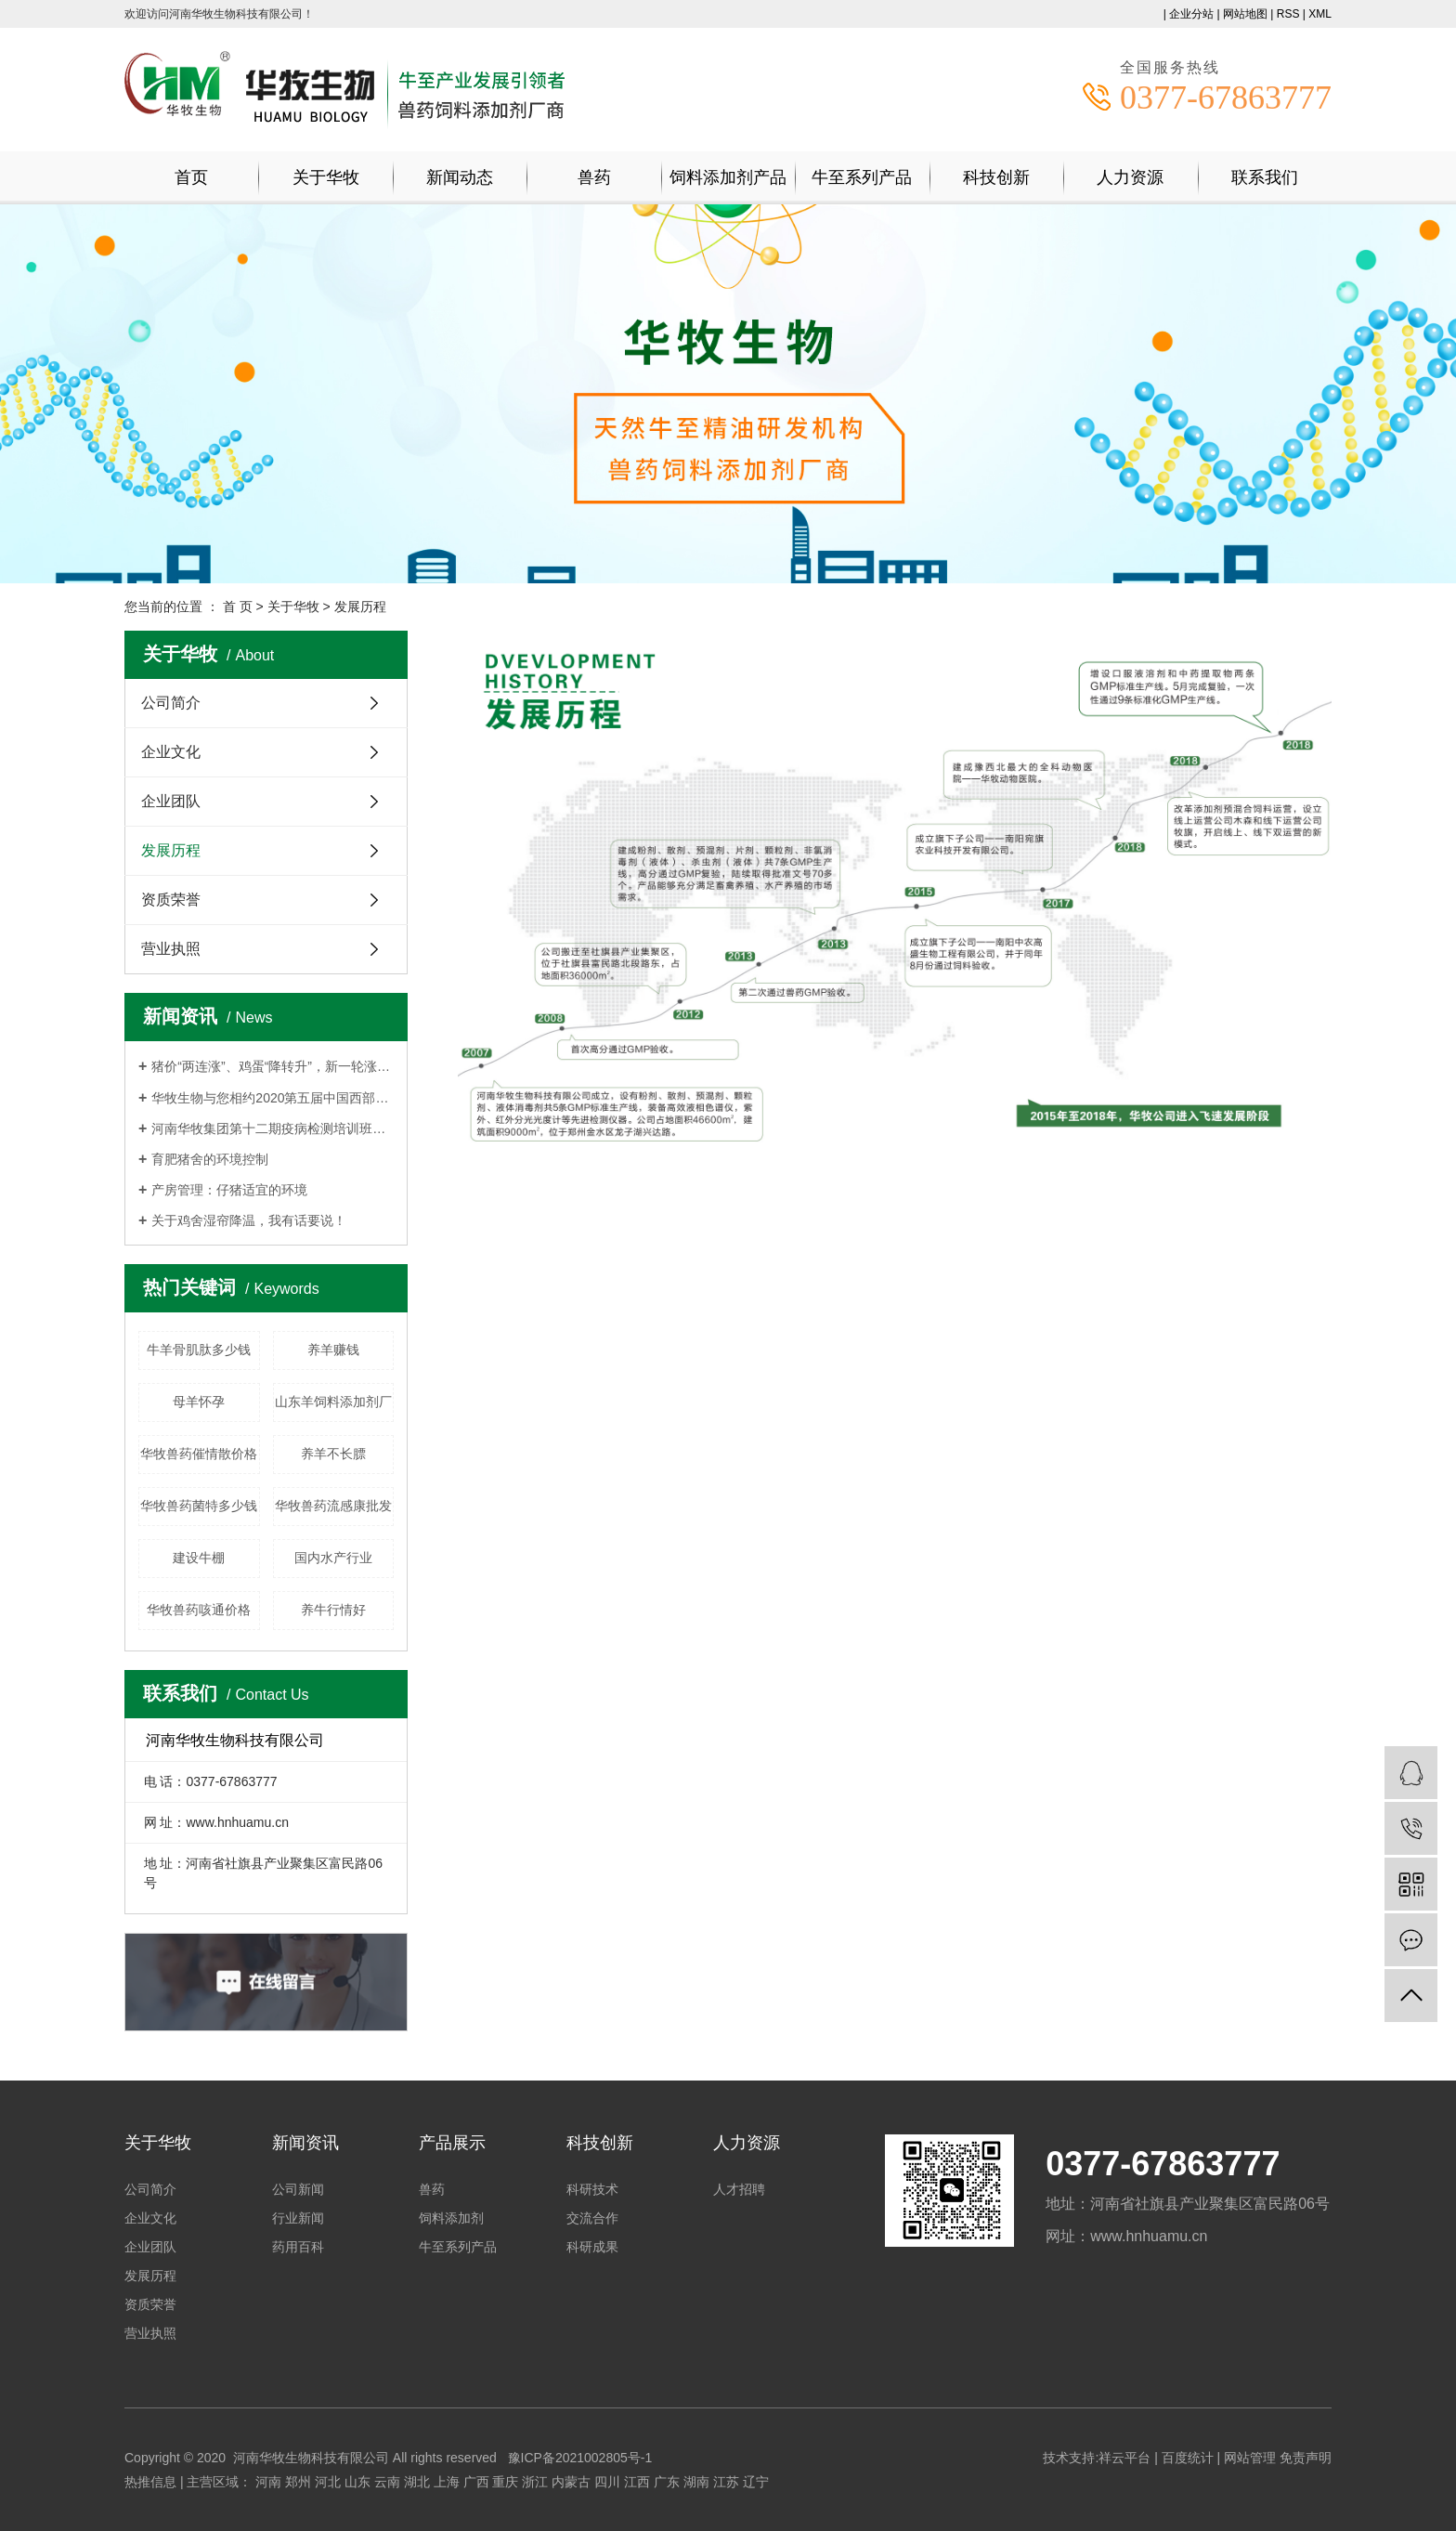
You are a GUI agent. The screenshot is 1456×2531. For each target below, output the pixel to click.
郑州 (298, 2481)
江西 (637, 2481)
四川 (607, 2481)
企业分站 (1191, 13)
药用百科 (298, 2246)
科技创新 (996, 177)
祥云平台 (1124, 2457)
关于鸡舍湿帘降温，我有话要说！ (248, 1220)
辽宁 (756, 2481)
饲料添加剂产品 (728, 177)
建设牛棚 (199, 1557)
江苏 (726, 2481)
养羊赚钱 (333, 1349)
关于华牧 (325, 177)
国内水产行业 (333, 1557)
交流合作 (592, 2218)
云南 (387, 2481)
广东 (667, 2481)
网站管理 (1250, 2457)
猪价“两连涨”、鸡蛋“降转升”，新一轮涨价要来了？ (272, 1066)
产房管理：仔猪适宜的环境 (229, 1189)
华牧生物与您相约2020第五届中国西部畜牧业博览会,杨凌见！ (272, 1097)
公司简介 (171, 703)
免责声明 (1306, 2457)
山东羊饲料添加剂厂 (333, 1401)
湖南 (696, 2481)
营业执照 (171, 949)
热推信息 (150, 2481)
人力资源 (1130, 177)
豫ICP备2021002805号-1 (580, 2457)
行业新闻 (298, 2218)
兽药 (594, 177)
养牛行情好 (333, 1609)
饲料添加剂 (451, 2218)
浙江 (535, 2481)
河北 (328, 2481)
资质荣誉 (171, 899)
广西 (476, 2481)
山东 (357, 2481)
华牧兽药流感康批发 (333, 1505)
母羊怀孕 (199, 1401)
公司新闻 (298, 2189)
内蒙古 (571, 2481)
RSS (1288, 13)
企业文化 (171, 752)
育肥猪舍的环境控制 (209, 1159)
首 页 (238, 606)
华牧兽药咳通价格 (199, 1609)
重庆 (505, 2481)
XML (1320, 13)
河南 (268, 2481)
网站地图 (1245, 13)
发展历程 (171, 850)
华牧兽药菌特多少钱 (198, 1505)
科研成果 (592, 2246)
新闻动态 (459, 177)
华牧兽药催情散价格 (198, 1453)
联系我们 (1264, 177)
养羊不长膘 (333, 1453)
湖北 (417, 2481)
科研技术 (592, 2189)
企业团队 (171, 801)
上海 (447, 2481)
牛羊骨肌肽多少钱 (199, 1349)
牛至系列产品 (862, 177)
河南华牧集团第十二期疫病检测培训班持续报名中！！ (272, 1128)
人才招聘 (739, 2189)
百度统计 (1188, 2457)
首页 (191, 177)
